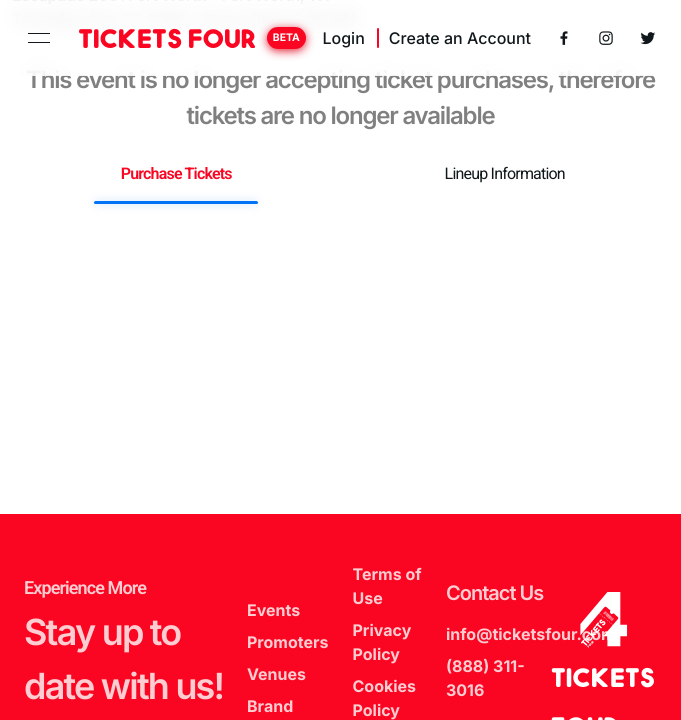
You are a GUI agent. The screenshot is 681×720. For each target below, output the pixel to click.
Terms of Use (387, 586)
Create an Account (460, 38)
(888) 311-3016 (485, 678)
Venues (276, 674)
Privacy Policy (382, 642)
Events (273, 610)
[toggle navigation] (39, 38)
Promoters (287, 642)
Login (343, 38)
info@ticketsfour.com (531, 634)
